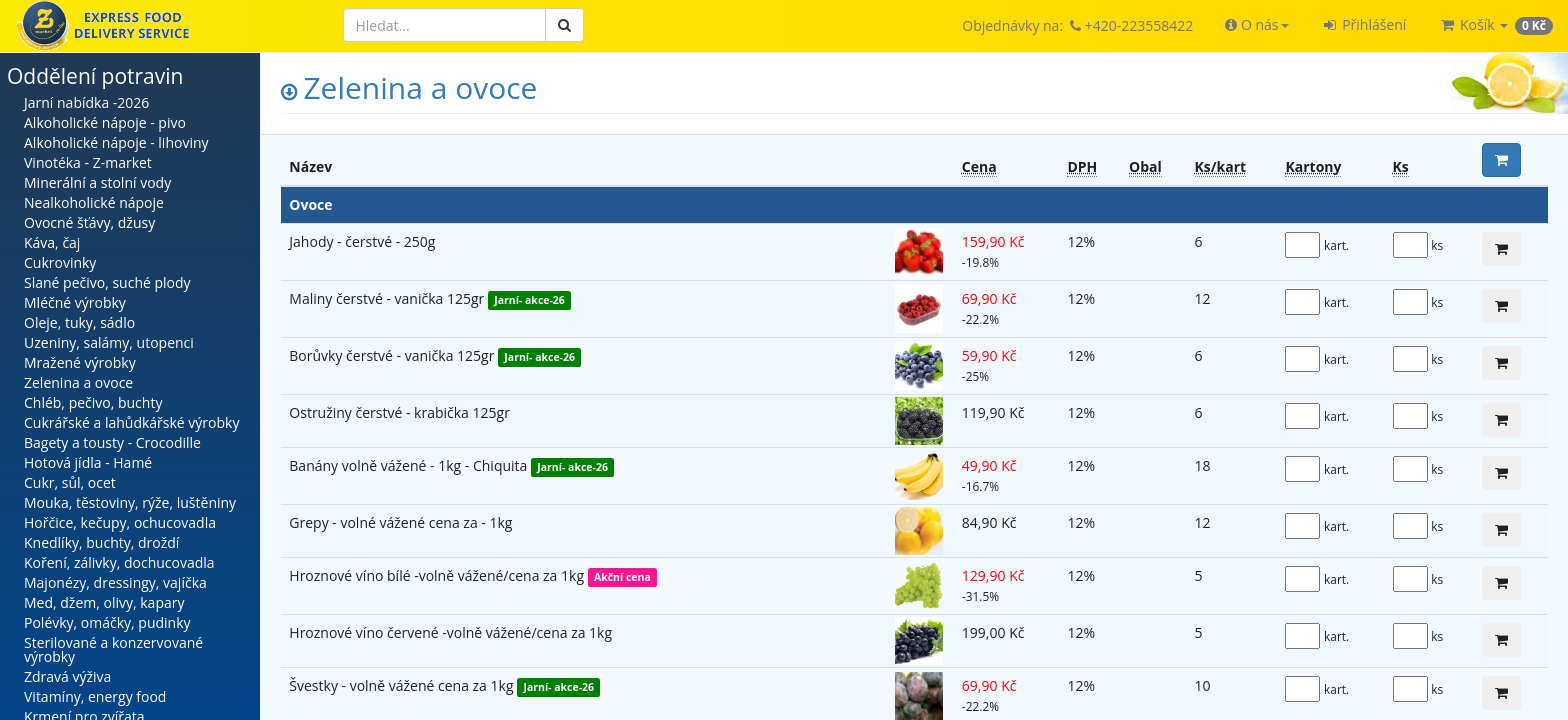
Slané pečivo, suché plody (107, 282)
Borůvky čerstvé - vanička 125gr (393, 355)
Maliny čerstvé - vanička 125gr (388, 298)
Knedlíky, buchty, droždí (101, 542)
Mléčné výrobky (75, 302)
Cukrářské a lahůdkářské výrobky (131, 422)
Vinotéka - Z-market (88, 162)
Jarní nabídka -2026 (86, 102)
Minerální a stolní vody (97, 182)
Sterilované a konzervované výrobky (113, 649)
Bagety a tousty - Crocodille (112, 442)
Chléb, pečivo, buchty (93, 402)
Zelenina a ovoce (78, 382)
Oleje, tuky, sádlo (79, 322)
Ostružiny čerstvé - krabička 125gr (399, 412)
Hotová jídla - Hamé (88, 462)
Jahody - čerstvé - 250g (362, 241)
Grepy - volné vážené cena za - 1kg (400, 522)
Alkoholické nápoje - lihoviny (116, 142)
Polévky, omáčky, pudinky (107, 622)
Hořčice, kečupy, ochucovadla (120, 522)
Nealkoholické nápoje (94, 202)
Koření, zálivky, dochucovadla (119, 562)
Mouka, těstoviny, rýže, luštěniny (130, 502)
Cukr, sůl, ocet (70, 482)
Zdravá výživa (67, 676)
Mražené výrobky (80, 362)
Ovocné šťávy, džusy (89, 222)
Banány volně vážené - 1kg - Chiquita (410, 465)
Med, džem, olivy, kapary (104, 602)
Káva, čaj (52, 242)
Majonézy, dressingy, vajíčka (115, 582)
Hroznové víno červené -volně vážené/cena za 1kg (450, 632)
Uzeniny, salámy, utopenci (109, 342)
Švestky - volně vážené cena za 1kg (403, 685)
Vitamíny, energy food (95, 696)
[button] (1256, 25)
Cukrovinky (60, 262)
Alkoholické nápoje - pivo (105, 122)
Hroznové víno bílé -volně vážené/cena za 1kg (438, 575)
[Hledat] (444, 25)
